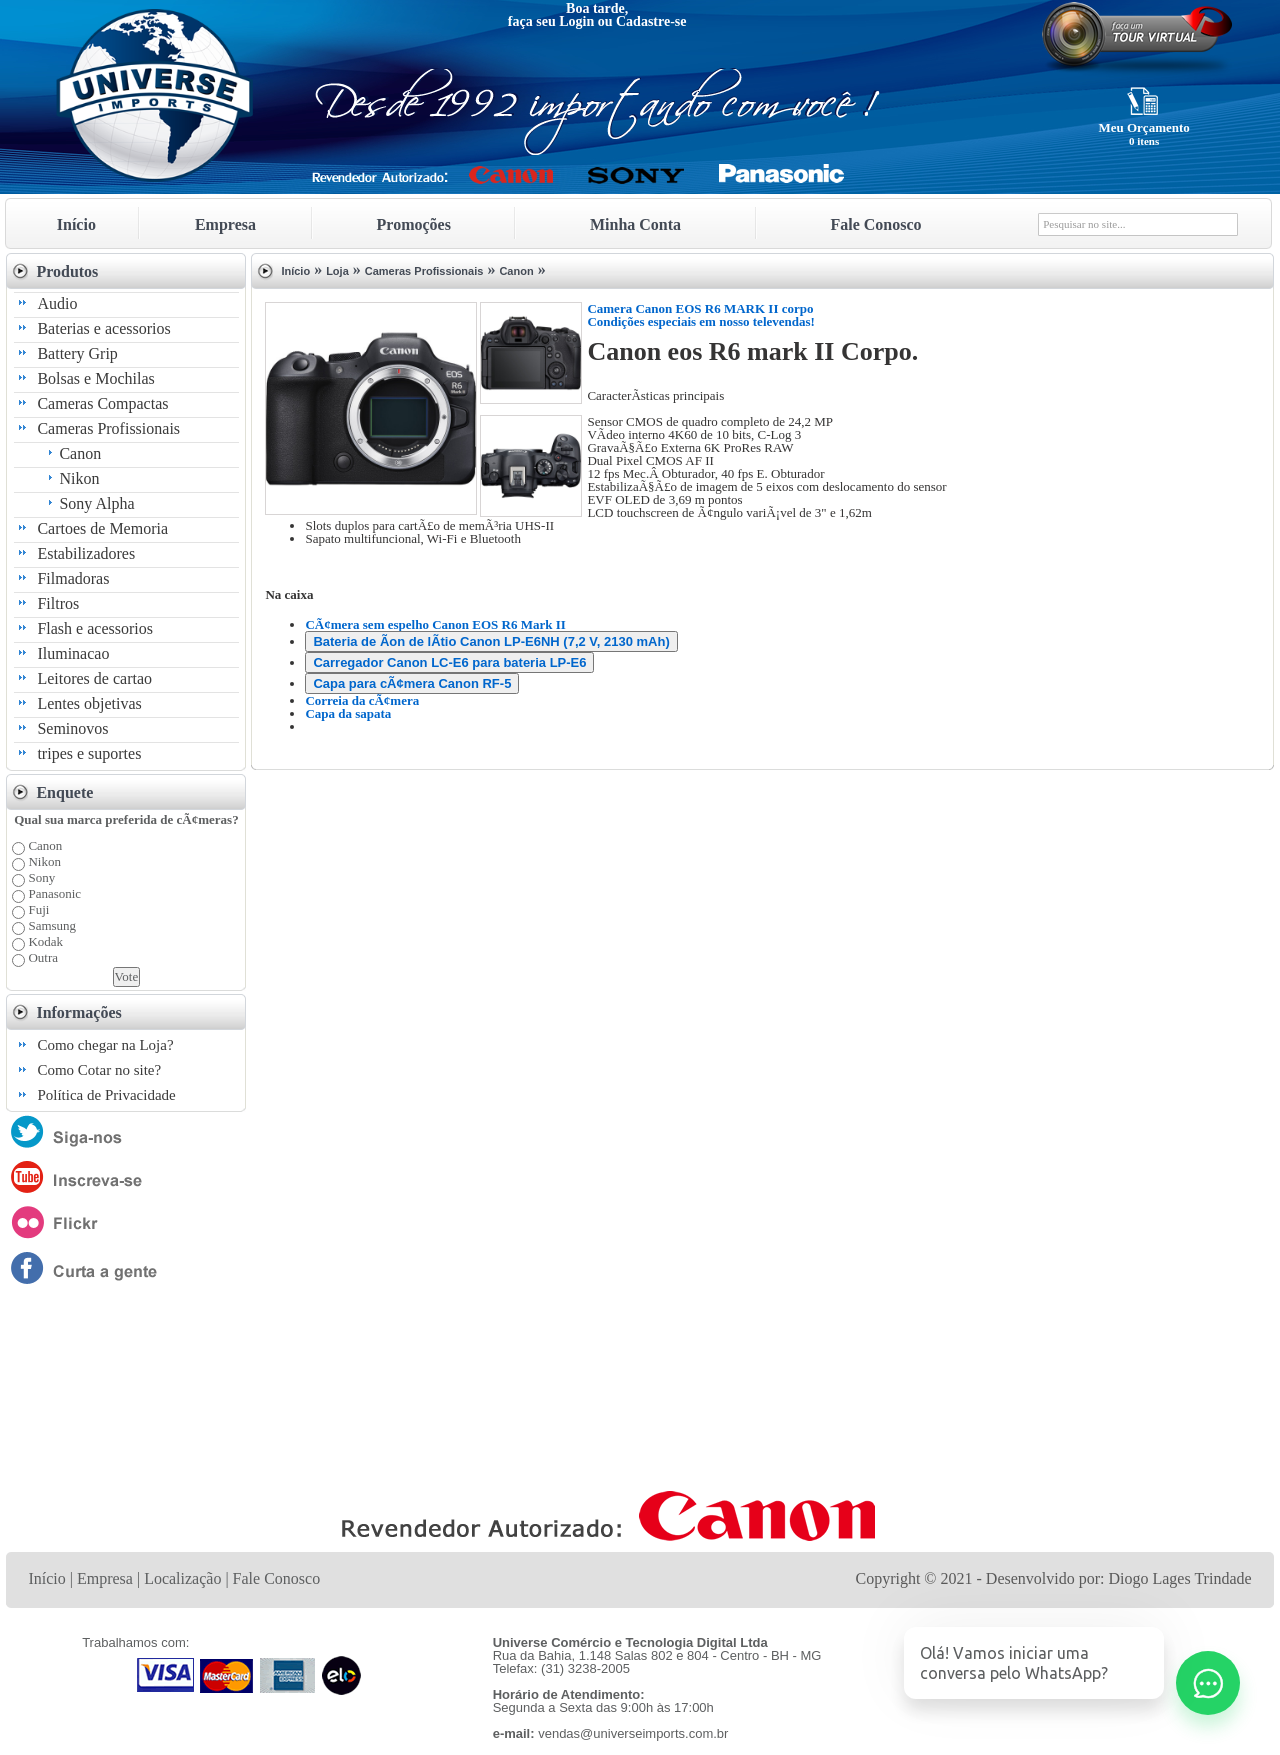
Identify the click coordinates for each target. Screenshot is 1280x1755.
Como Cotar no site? (99, 1070)
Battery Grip (77, 353)
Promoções (414, 224)
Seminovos (72, 728)
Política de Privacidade (106, 1095)
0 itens (1144, 141)
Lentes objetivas (89, 703)
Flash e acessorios (95, 628)
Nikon (79, 478)
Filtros (58, 603)
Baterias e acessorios (103, 328)
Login (576, 21)
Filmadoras (73, 578)
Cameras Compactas (102, 403)
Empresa (225, 224)
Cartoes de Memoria (102, 528)
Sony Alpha (96, 503)
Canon (80, 453)
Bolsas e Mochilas (95, 378)
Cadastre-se (651, 21)
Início (76, 224)
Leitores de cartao (94, 678)
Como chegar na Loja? (105, 1045)
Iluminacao (73, 653)
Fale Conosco (875, 224)
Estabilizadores (86, 553)
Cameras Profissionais (108, 428)
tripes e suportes (89, 753)
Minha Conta (635, 224)
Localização (182, 1578)
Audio (57, 303)
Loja (337, 271)
